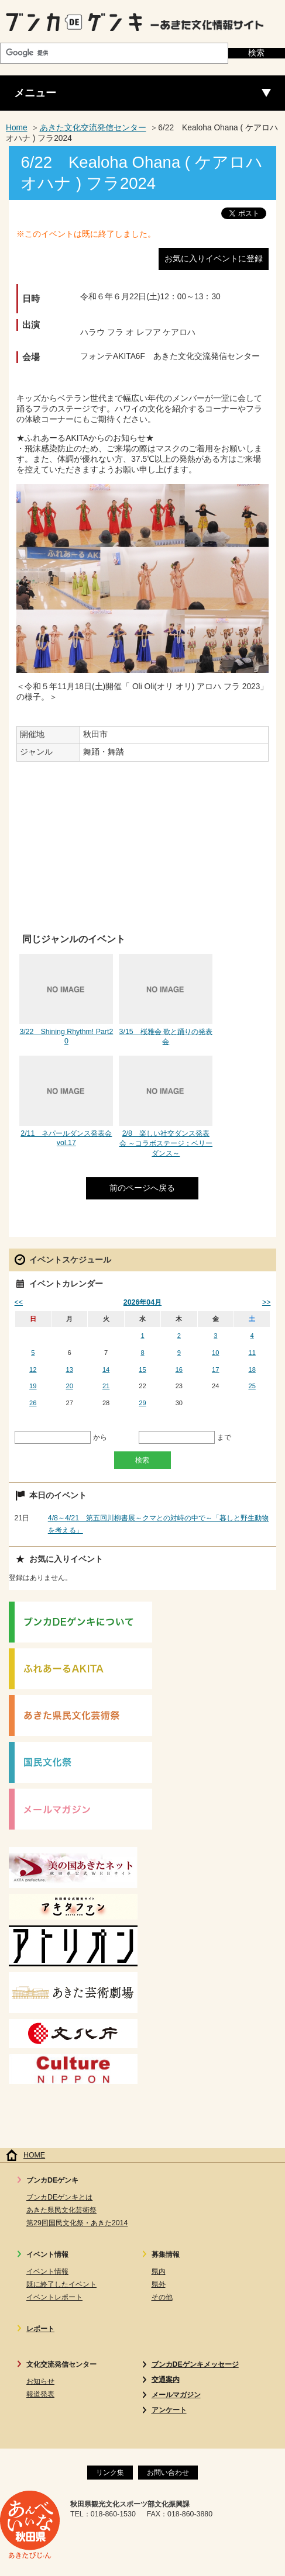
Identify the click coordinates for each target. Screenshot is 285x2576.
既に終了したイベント (61, 2284)
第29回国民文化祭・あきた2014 (77, 2223)
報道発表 (40, 2394)
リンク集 (110, 2472)
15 (142, 1369)
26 (32, 1402)
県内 (159, 2271)
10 (215, 1352)
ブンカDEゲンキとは (59, 2197)
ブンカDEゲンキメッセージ (195, 2364)
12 (32, 1369)
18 (251, 1369)
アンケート (169, 2410)
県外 (159, 2284)
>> (266, 1302)
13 (69, 1369)
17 (215, 1369)
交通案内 (166, 2380)
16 (179, 1369)
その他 (162, 2297)
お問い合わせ (168, 2472)
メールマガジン (176, 2395)
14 (105, 1369)
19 (32, 1385)
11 (251, 1352)
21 (105, 1385)
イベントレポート (54, 2297)
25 (251, 1385)
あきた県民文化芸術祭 (61, 2210)
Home (17, 127)
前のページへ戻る (142, 1188)
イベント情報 (47, 2271)
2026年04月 (142, 1302)
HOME (34, 2155)
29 (142, 1402)
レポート (40, 2329)
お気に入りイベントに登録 (213, 258)
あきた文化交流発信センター (93, 127)
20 (69, 1385)
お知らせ (40, 2381)
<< (19, 1302)
